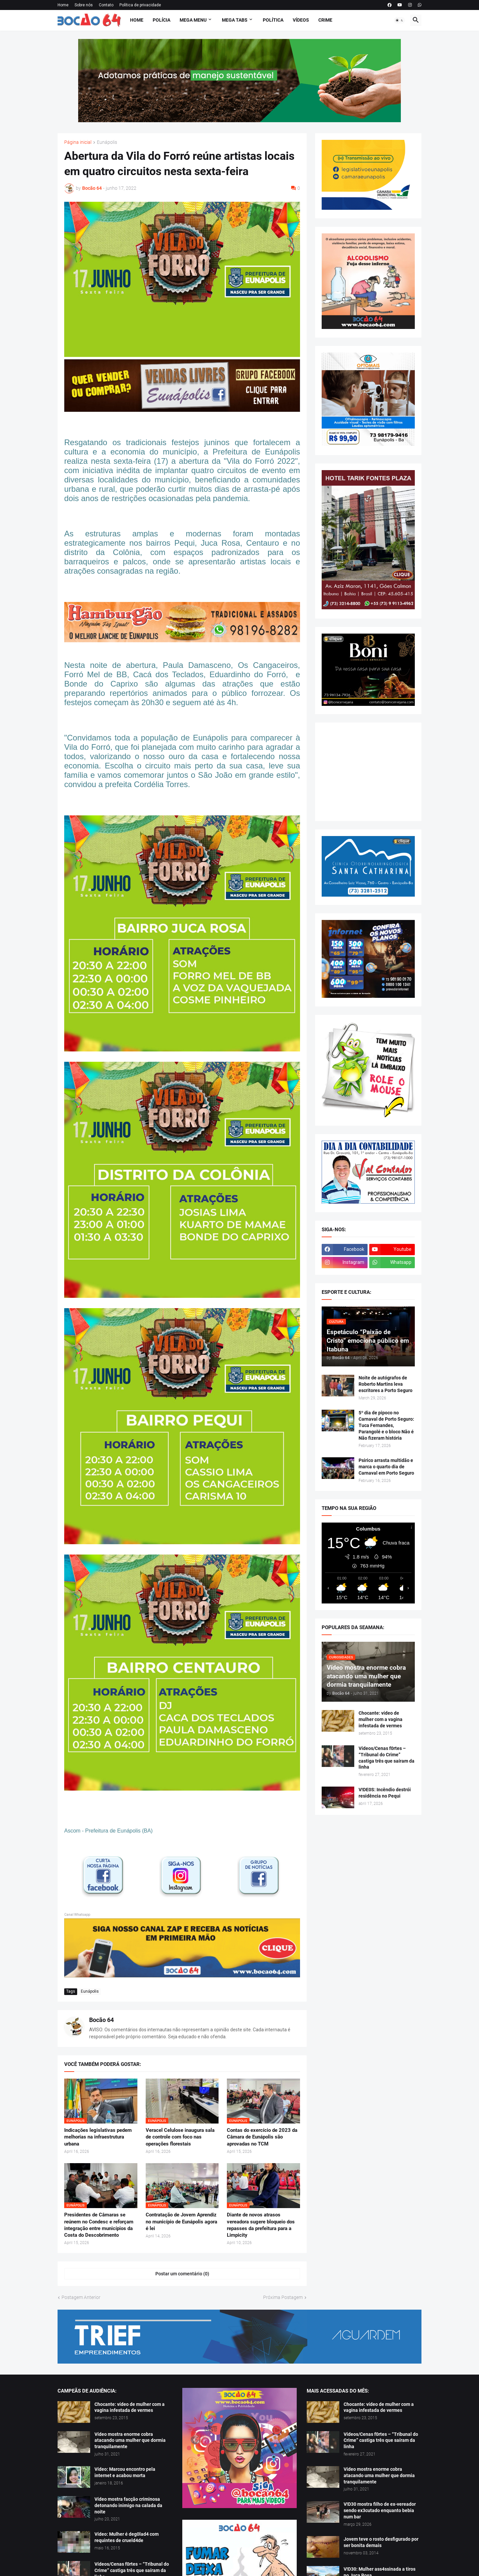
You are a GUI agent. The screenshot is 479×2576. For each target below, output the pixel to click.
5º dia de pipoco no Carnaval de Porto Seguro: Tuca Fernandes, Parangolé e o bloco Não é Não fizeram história (386, 1425)
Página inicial (77, 142)
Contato (106, 5)
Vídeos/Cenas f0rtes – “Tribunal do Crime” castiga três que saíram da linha (386, 1758)
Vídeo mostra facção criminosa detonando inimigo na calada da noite (128, 2505)
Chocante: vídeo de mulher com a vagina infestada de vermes (380, 1719)
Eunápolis (107, 142)
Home (63, 5)
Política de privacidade (140, 5)
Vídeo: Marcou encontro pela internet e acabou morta (124, 2472)
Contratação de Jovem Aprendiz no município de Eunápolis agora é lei (181, 2221)
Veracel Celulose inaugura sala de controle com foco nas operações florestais (180, 2137)
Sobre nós (84, 5)
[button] (399, 20)
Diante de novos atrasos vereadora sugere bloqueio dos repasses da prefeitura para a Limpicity (261, 2225)
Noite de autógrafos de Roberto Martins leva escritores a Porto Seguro (385, 1384)
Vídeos (301, 20)
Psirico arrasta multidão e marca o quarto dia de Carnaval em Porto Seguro (386, 1467)
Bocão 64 (101, 2019)
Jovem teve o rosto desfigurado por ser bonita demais (381, 2542)
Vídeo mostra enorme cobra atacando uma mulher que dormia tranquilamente (130, 2440)
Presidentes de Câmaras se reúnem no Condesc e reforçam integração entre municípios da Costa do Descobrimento (98, 2225)
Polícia (161, 20)
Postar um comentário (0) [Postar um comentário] (182, 2273)
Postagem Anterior (81, 2297)
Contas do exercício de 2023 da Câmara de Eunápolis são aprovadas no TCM (262, 2137)
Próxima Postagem (283, 2297)
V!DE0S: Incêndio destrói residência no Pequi (385, 1793)
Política (273, 20)
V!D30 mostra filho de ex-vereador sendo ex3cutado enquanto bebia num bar (380, 2510)
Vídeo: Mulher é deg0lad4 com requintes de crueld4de (126, 2537)
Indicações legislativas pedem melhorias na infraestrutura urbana (98, 2137)
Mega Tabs (234, 20)
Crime (325, 20)
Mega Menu (193, 20)
